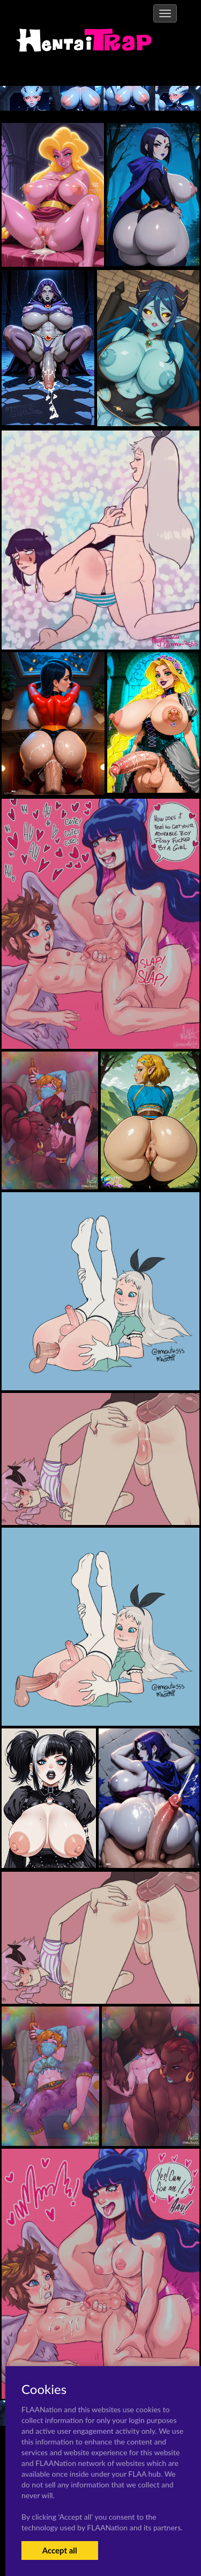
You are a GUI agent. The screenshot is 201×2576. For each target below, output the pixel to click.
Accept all (59, 2550)
